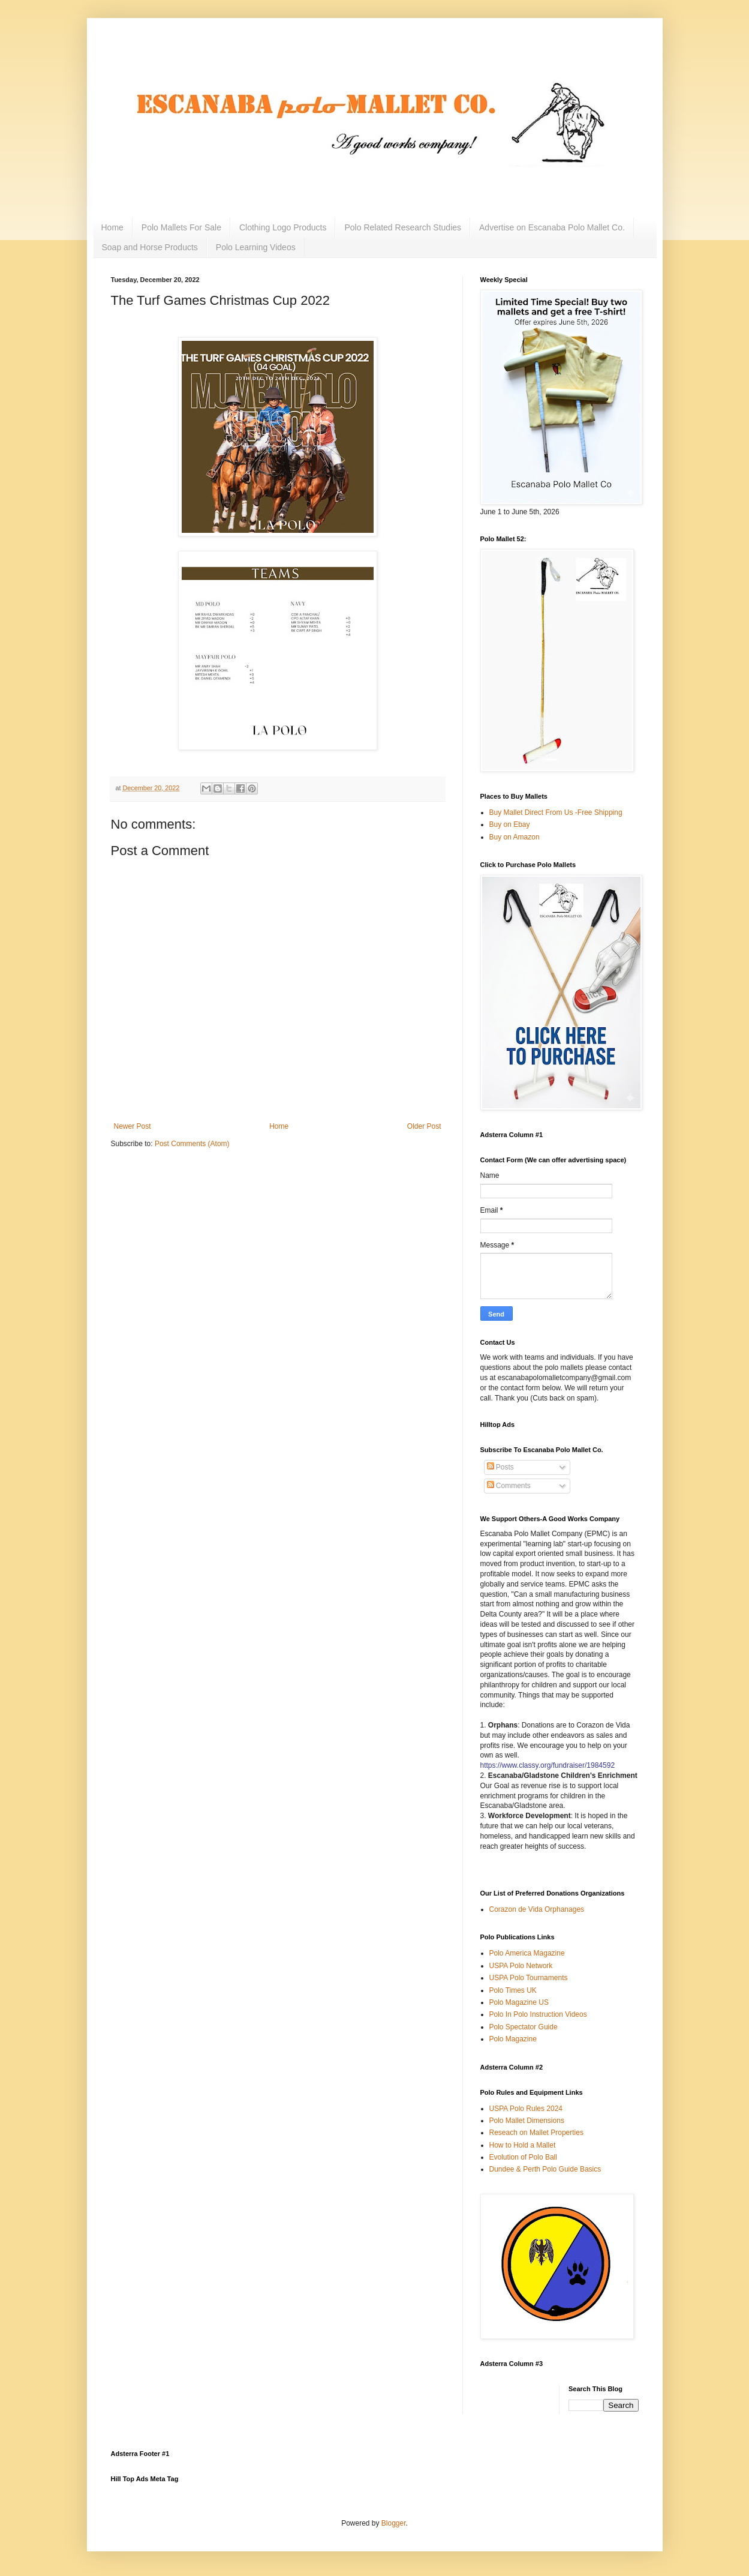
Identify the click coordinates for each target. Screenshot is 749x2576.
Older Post (424, 1126)
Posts (500, 1467)
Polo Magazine (513, 2039)
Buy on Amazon (514, 837)
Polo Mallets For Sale (181, 227)
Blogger (393, 2523)
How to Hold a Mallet (522, 2145)
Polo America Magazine (527, 1953)
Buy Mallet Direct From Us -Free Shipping (555, 812)
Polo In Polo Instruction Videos (538, 2014)
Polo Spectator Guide (523, 2027)
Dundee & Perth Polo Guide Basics (545, 2169)
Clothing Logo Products (283, 227)
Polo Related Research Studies (402, 227)
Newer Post (132, 1126)
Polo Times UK (513, 1990)
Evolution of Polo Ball (523, 2157)
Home (112, 227)
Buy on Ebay (509, 824)
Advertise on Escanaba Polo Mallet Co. (552, 227)
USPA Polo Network (521, 1966)
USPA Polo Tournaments (528, 1978)
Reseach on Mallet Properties (536, 2132)
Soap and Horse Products (150, 247)
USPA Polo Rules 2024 (526, 2108)
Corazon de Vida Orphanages (537, 1909)
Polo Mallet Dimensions (526, 2120)
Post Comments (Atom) (192, 1143)
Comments (509, 1486)
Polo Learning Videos (256, 247)
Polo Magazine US (519, 2002)
